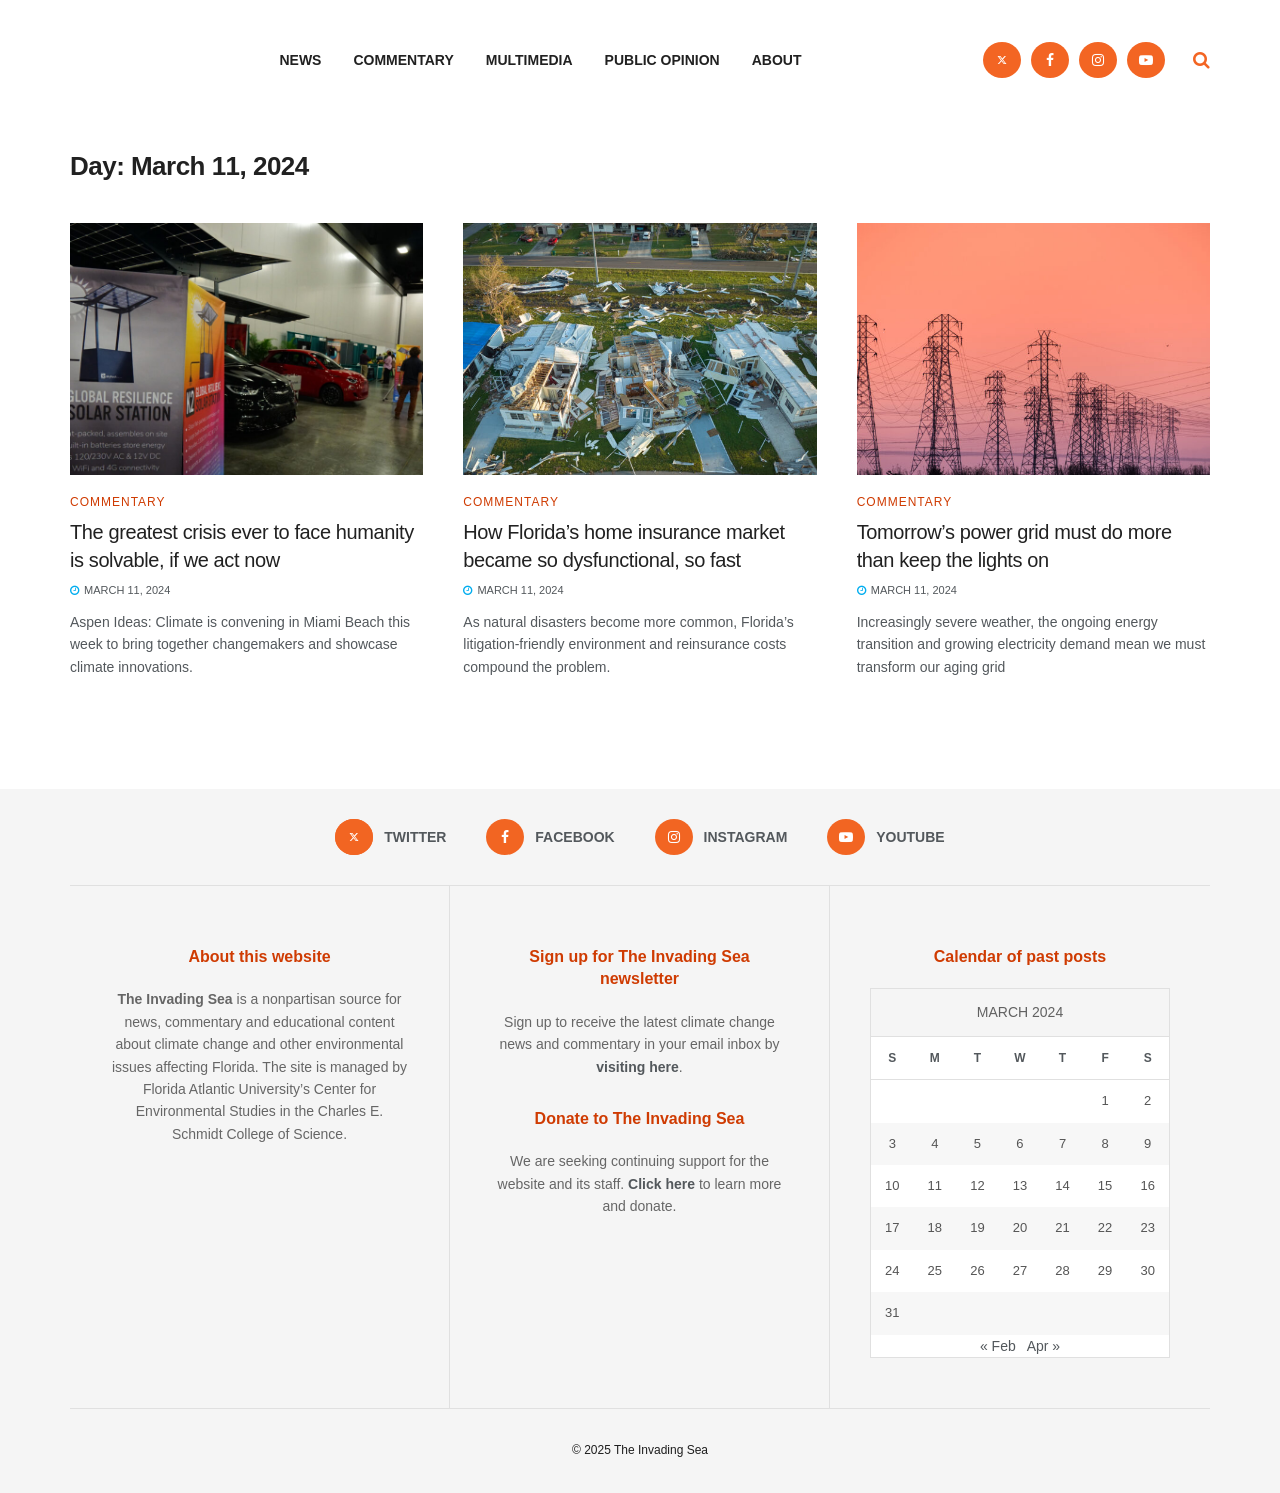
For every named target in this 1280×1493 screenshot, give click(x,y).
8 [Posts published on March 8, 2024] (1104, 1143)
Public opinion (662, 60)
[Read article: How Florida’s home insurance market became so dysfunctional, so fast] (639, 349)
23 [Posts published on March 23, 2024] (1147, 1227)
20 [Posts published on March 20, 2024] (1020, 1227)
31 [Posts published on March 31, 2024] (892, 1312)
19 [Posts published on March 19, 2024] (977, 1227)
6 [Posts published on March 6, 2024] (1019, 1143)
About (777, 60)
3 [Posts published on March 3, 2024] (892, 1143)
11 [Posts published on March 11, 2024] (935, 1185)
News (300, 60)
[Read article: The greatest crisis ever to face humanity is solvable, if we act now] (246, 349)
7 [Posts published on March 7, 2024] (1062, 1143)
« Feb (998, 1346)
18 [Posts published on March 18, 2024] (935, 1227)
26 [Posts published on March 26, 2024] (977, 1270)
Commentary (403, 60)
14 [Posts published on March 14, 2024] (1062, 1185)
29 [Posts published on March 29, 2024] (1105, 1270)
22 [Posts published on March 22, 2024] (1105, 1227)
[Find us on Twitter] (1002, 60)
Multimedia (529, 60)
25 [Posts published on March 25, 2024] (935, 1270)
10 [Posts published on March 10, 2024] (892, 1185)
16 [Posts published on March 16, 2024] (1147, 1185)
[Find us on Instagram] (1098, 60)
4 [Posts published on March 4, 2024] (934, 1143)
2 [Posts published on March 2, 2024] (1147, 1100)
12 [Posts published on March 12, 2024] (977, 1185)
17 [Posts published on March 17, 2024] (892, 1227)
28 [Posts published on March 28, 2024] (1062, 1270)
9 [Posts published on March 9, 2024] (1147, 1143)
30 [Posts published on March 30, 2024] (1147, 1270)
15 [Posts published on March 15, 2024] (1105, 1185)
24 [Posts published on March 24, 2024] (892, 1270)
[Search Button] (1201, 60)
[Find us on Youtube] (1146, 60)
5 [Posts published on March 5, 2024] (977, 1143)
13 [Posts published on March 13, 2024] (1020, 1185)
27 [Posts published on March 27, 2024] (1020, 1270)
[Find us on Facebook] (1050, 60)
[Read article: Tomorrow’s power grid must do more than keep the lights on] (1033, 349)
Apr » (1043, 1346)
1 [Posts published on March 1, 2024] (1104, 1100)
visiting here (637, 1067)
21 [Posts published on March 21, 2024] (1062, 1227)
